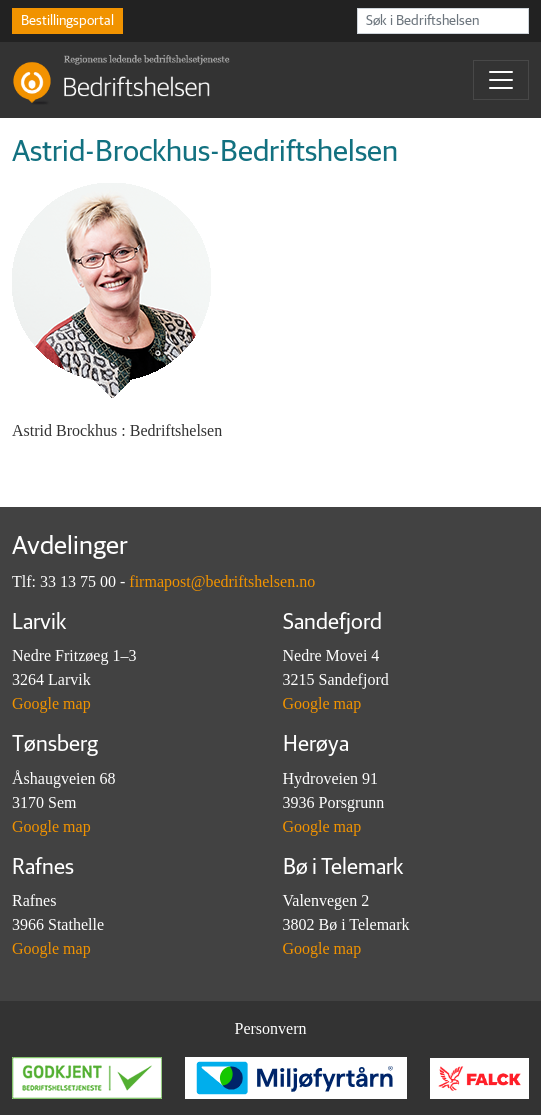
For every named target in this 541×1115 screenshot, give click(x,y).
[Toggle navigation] (501, 80)
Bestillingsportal (67, 21)
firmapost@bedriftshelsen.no (222, 581)
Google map (51, 703)
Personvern (271, 1028)
